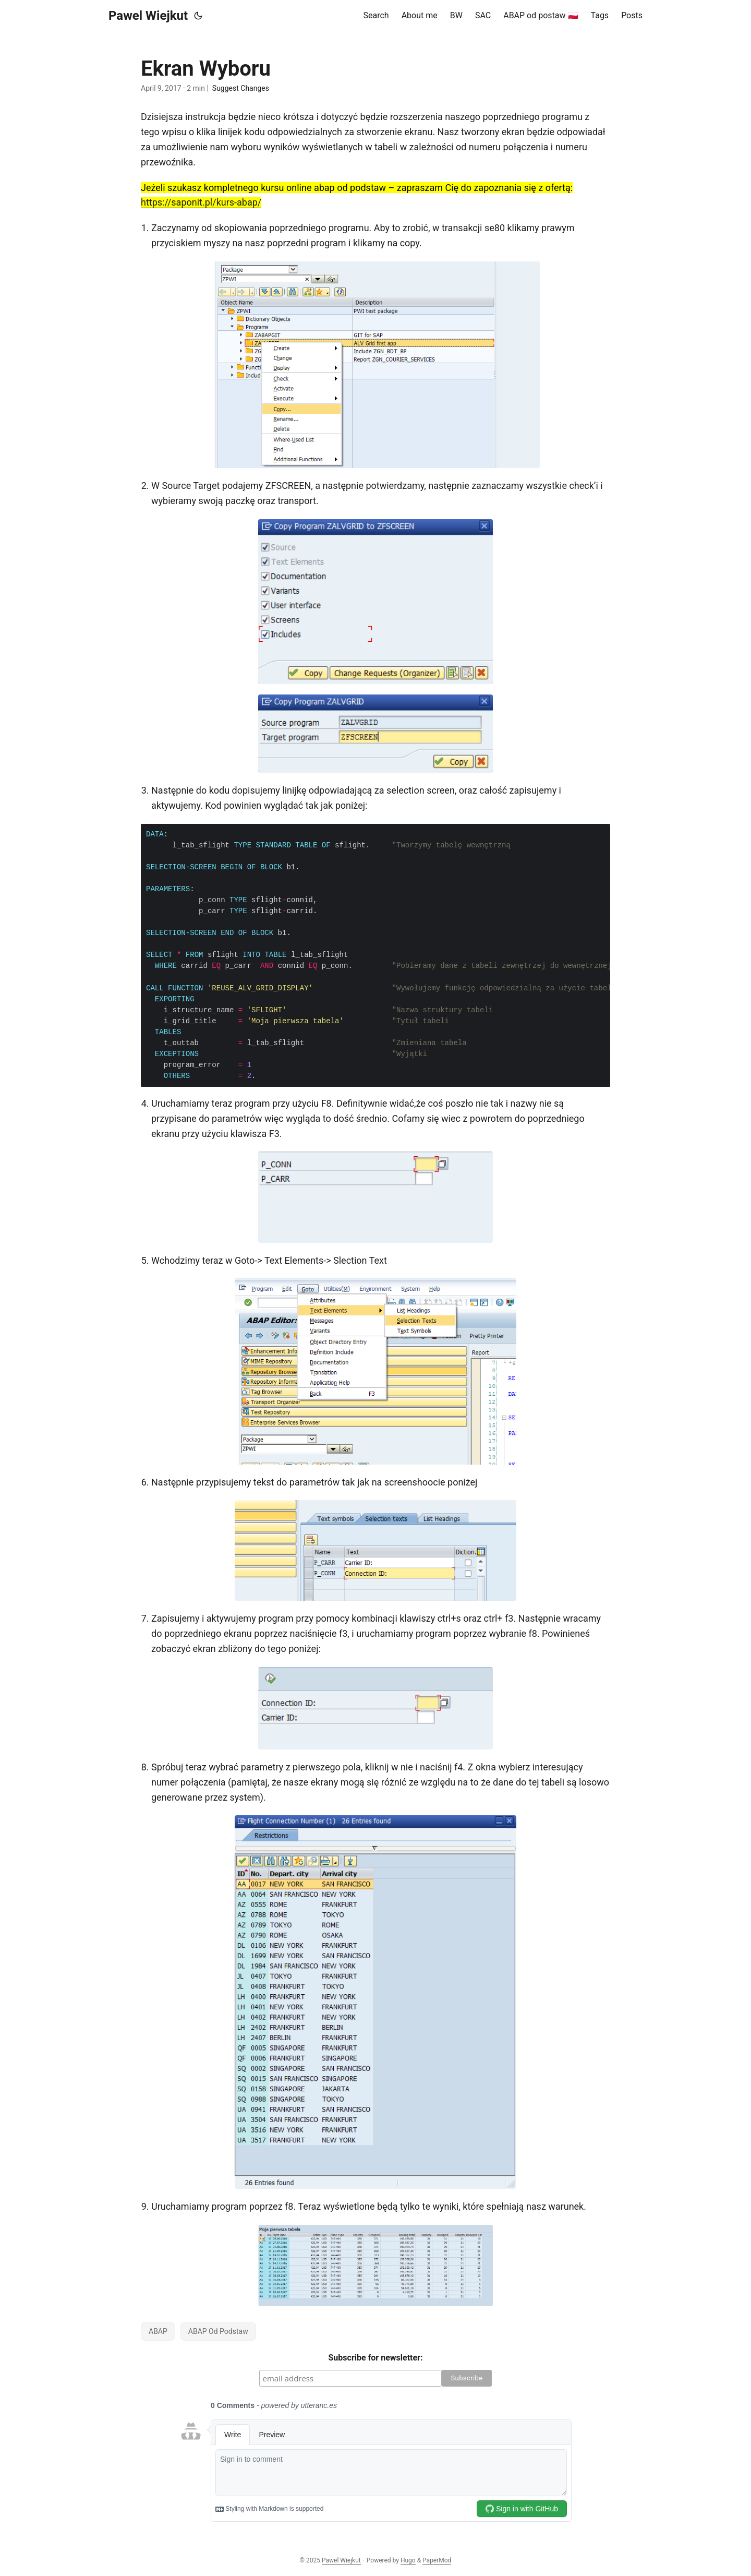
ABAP (158, 2331)
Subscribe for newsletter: (376, 2358)
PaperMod (436, 2560)
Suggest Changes (240, 88)
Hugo (408, 2560)
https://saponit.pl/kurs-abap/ (201, 202)
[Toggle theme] (198, 15)
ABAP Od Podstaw (218, 2331)
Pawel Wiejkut (148, 15)
